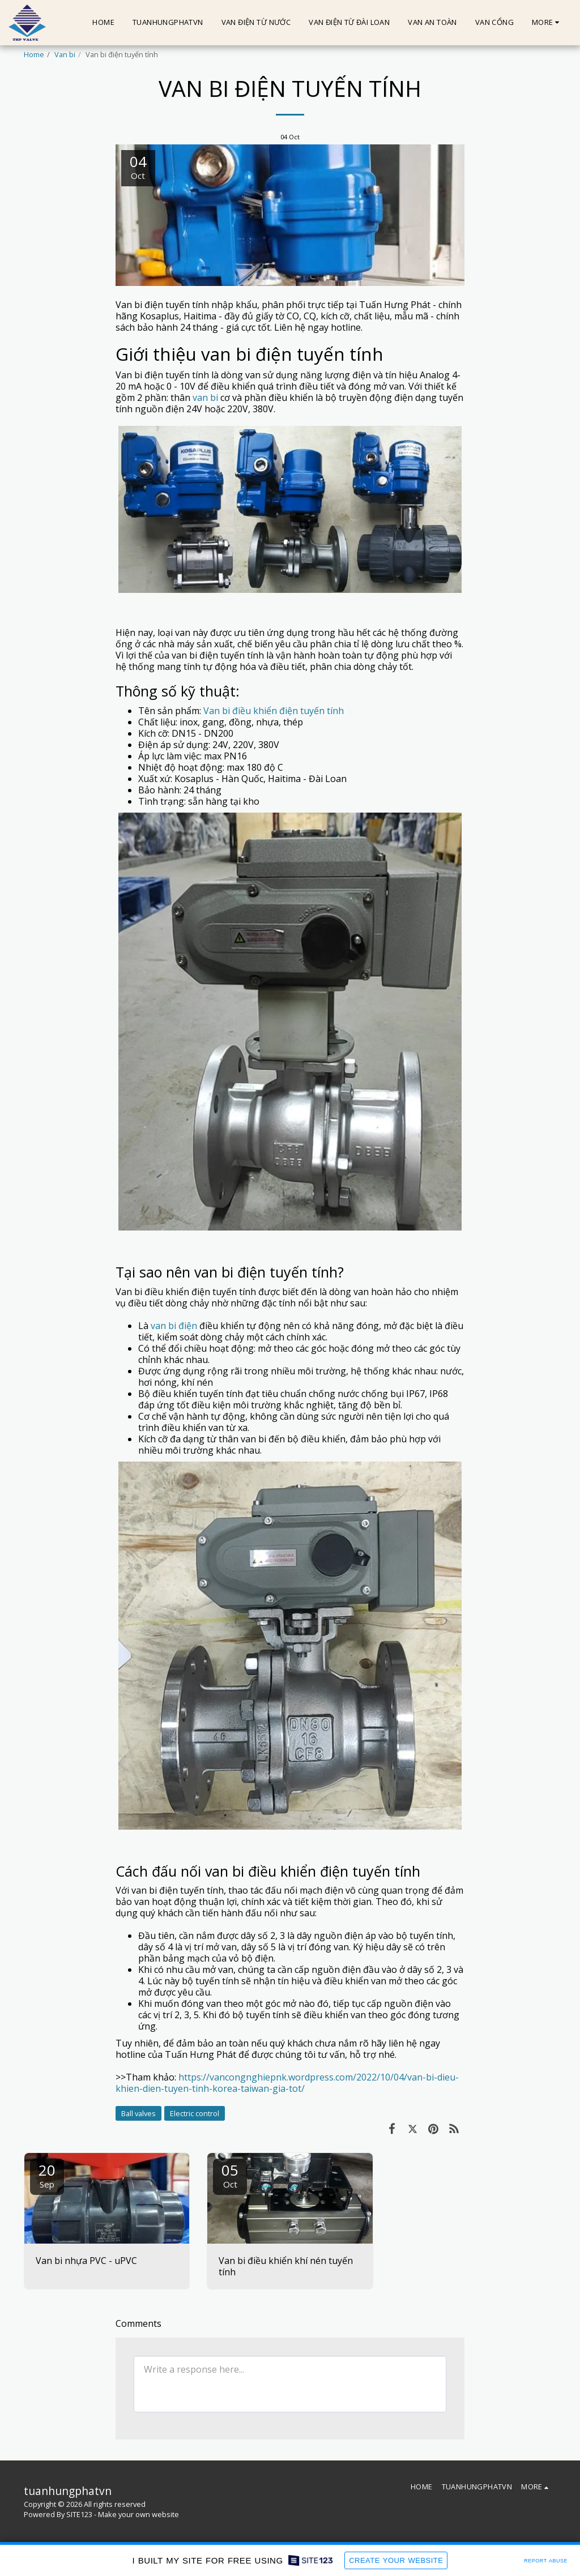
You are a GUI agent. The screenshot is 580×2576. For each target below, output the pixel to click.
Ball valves (138, 2113)
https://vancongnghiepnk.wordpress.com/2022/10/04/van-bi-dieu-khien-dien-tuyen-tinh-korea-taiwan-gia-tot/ (287, 2083)
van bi (205, 397)
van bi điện (174, 1325)
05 (230, 2175)
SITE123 (79, 2514)
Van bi (64, 54)
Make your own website (138, 2514)
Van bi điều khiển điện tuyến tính (273, 710)
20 (47, 2175)
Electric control (194, 2113)
